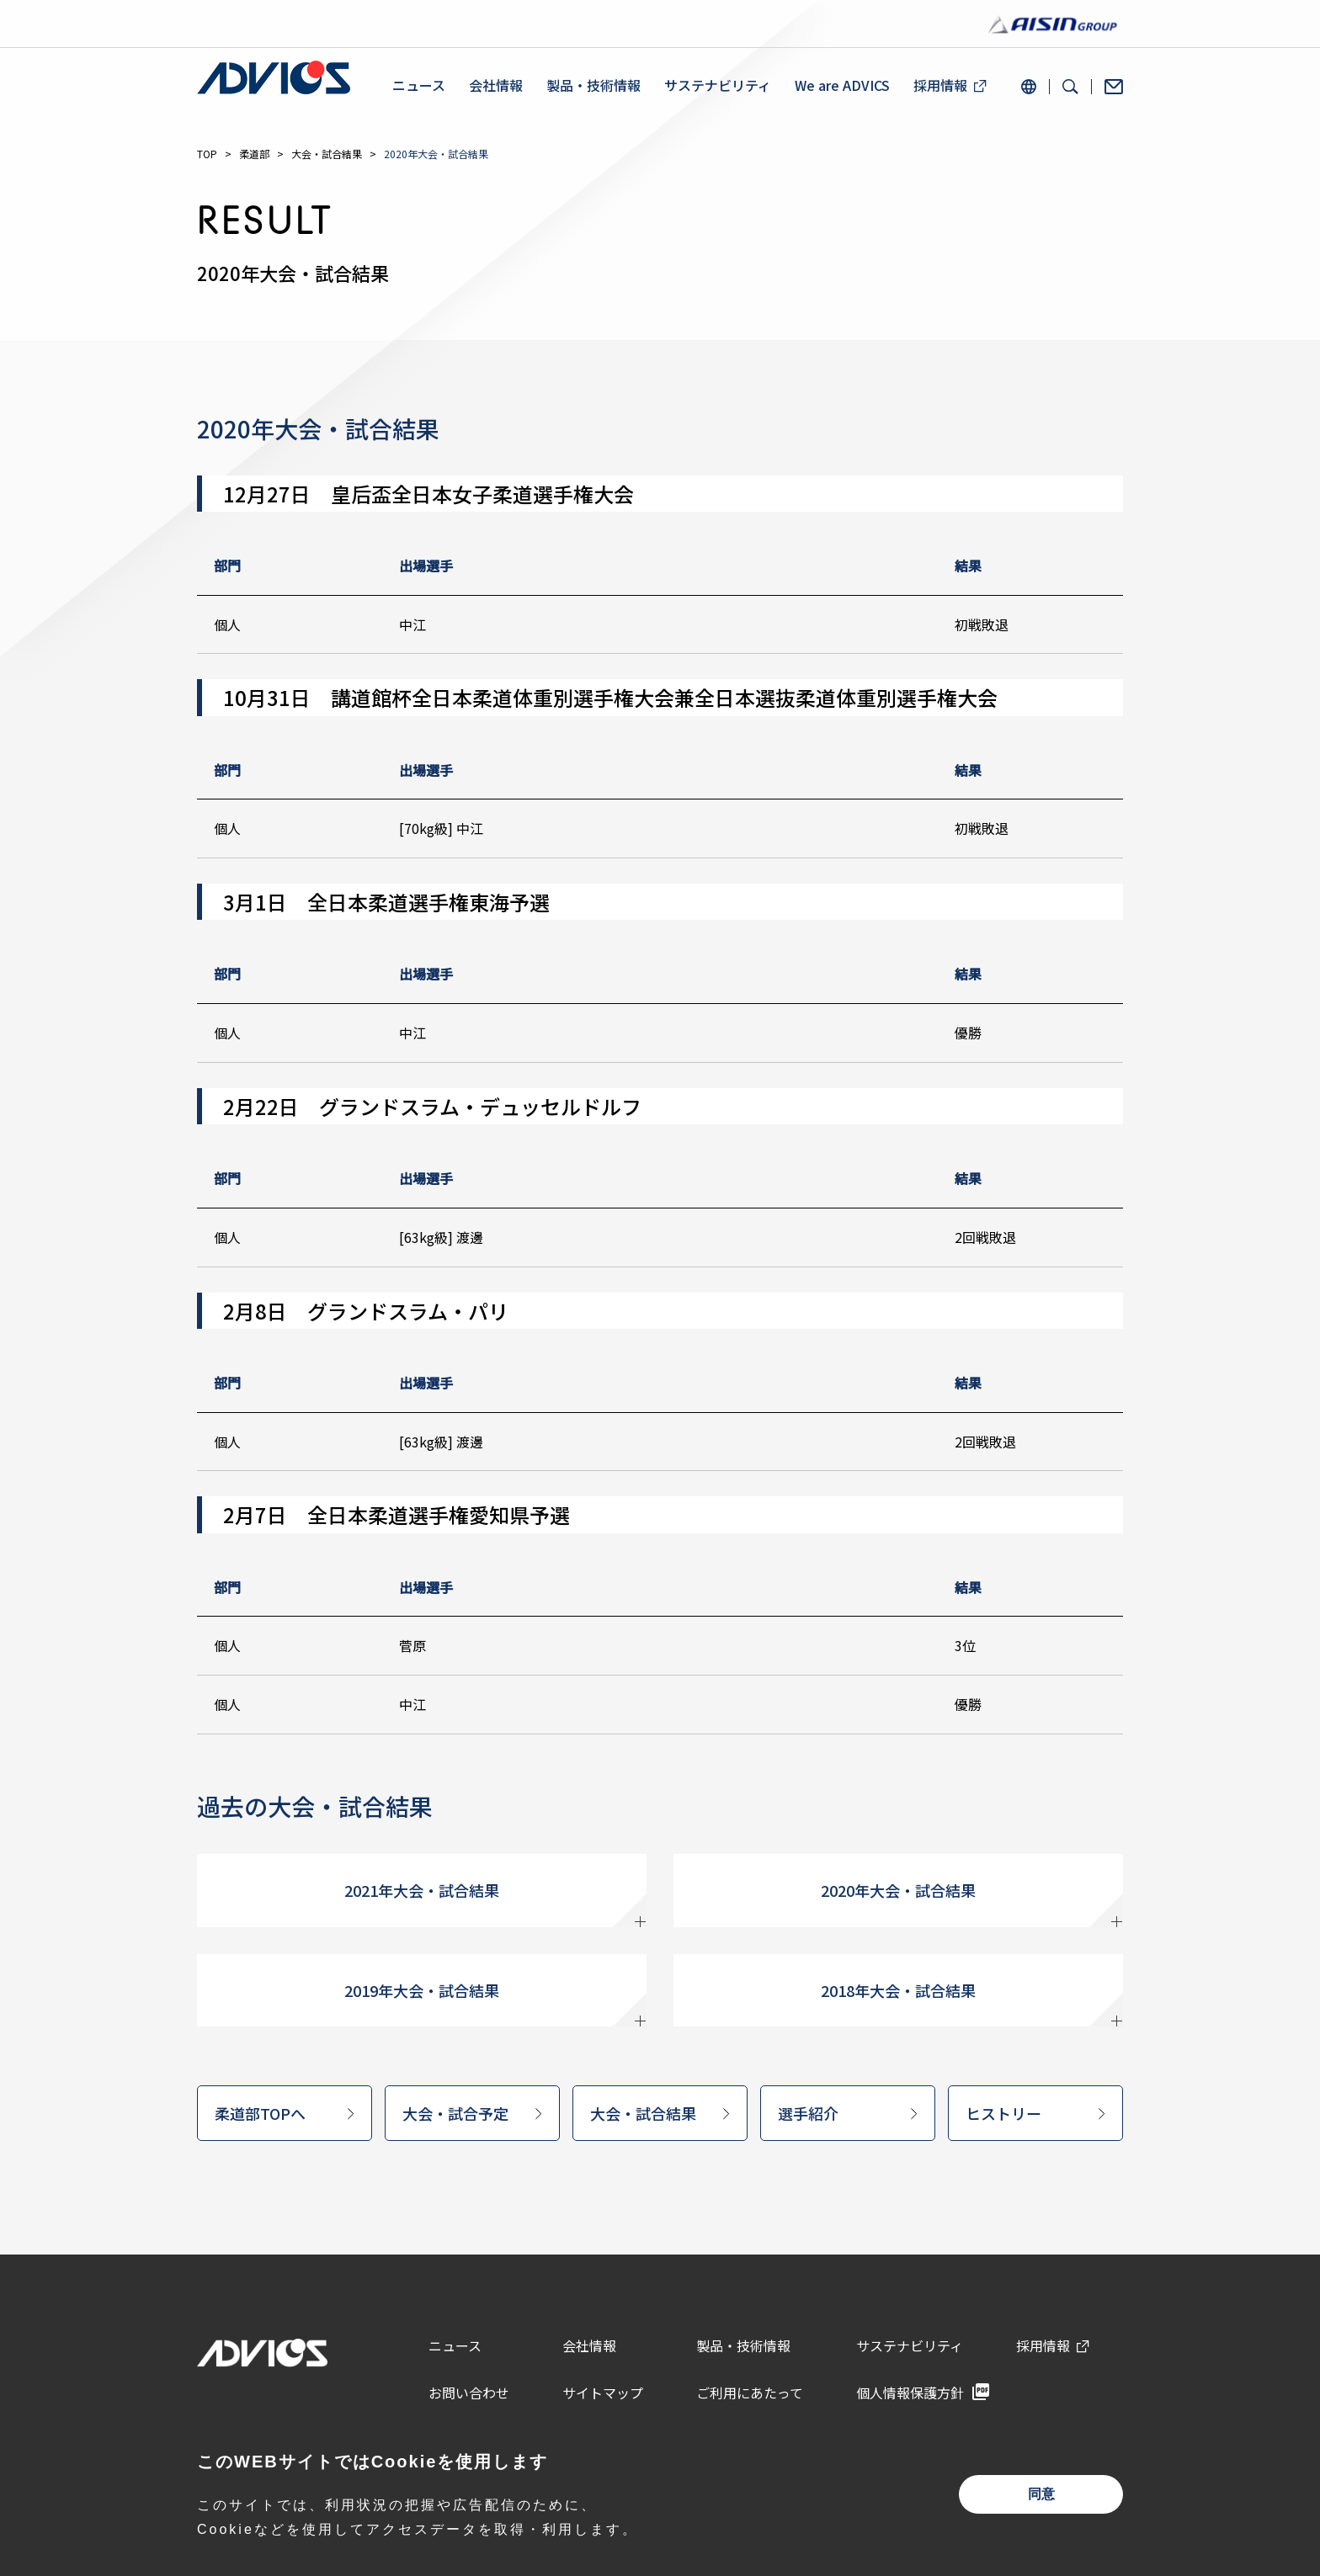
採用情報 (940, 85)
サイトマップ (602, 2392)
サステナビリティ (717, 85)
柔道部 (254, 153)
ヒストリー (1003, 2113)
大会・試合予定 (455, 2113)
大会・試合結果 (326, 153)
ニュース (418, 85)
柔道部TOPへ (260, 2113)
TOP (207, 153)
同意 (1041, 2494)
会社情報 (496, 85)
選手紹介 (808, 2113)
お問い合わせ (468, 2392)
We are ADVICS (842, 85)
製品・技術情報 (593, 85)
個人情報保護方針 (910, 2392)
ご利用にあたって (749, 2392)
